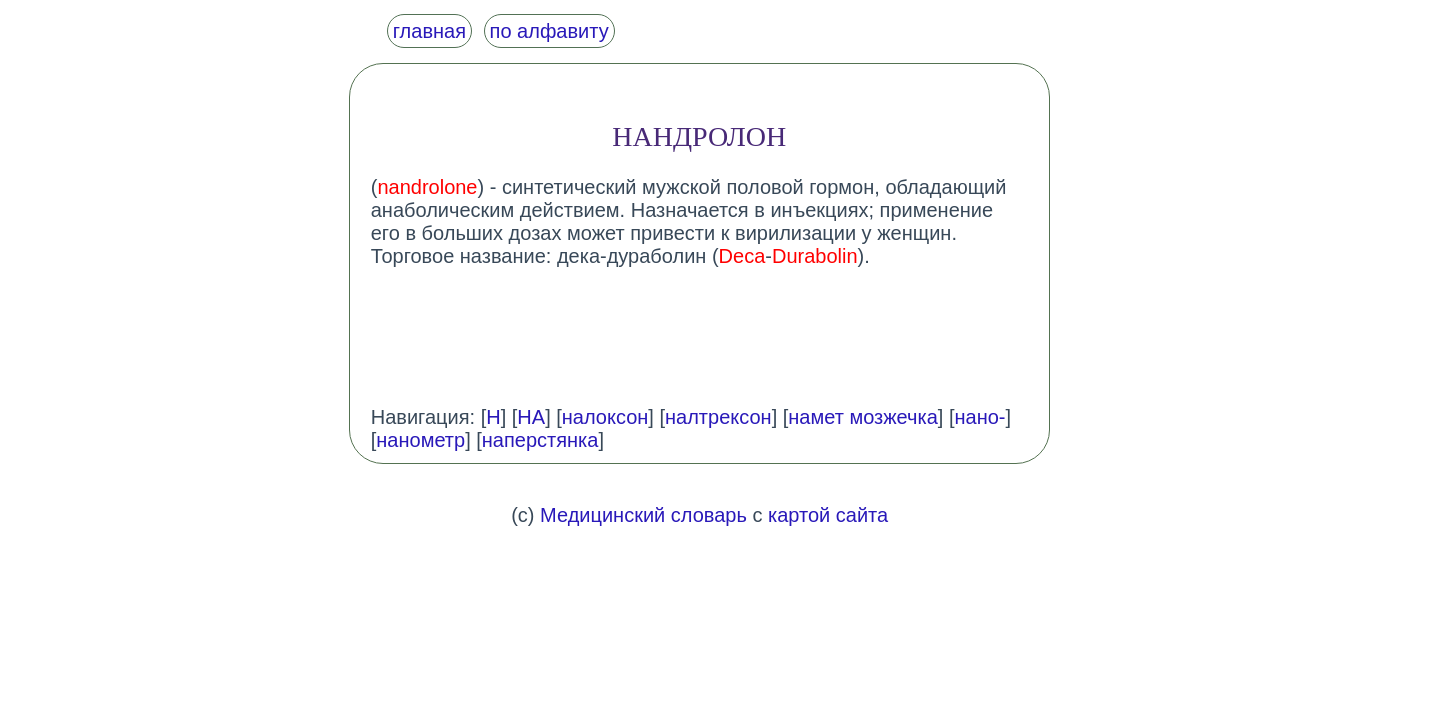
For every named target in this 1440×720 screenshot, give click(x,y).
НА (531, 417)
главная (429, 31)
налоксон (605, 417)
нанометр (420, 440)
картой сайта (828, 515)
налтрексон (718, 417)
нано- (979, 417)
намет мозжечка (862, 417)
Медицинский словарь (643, 515)
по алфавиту (549, 31)
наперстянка (540, 440)
